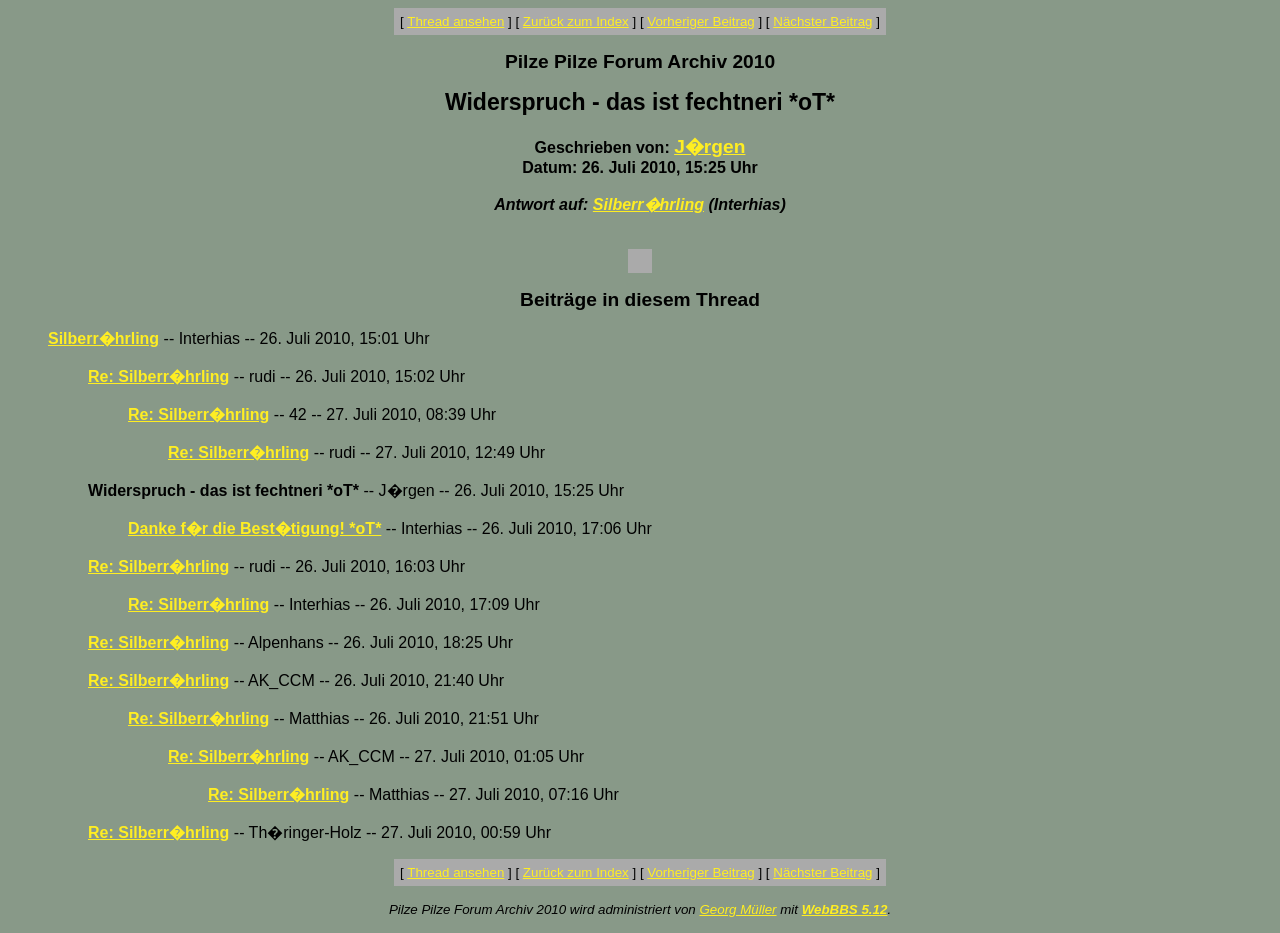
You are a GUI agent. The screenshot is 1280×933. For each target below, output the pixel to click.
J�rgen (709, 146)
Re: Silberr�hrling (158, 376)
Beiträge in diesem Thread (640, 299)
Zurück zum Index (576, 21)
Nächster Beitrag (822, 21)
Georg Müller (737, 909)
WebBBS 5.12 (845, 909)
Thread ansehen (455, 21)
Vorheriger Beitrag (700, 21)
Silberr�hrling (648, 204)
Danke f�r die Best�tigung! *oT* (254, 528)
